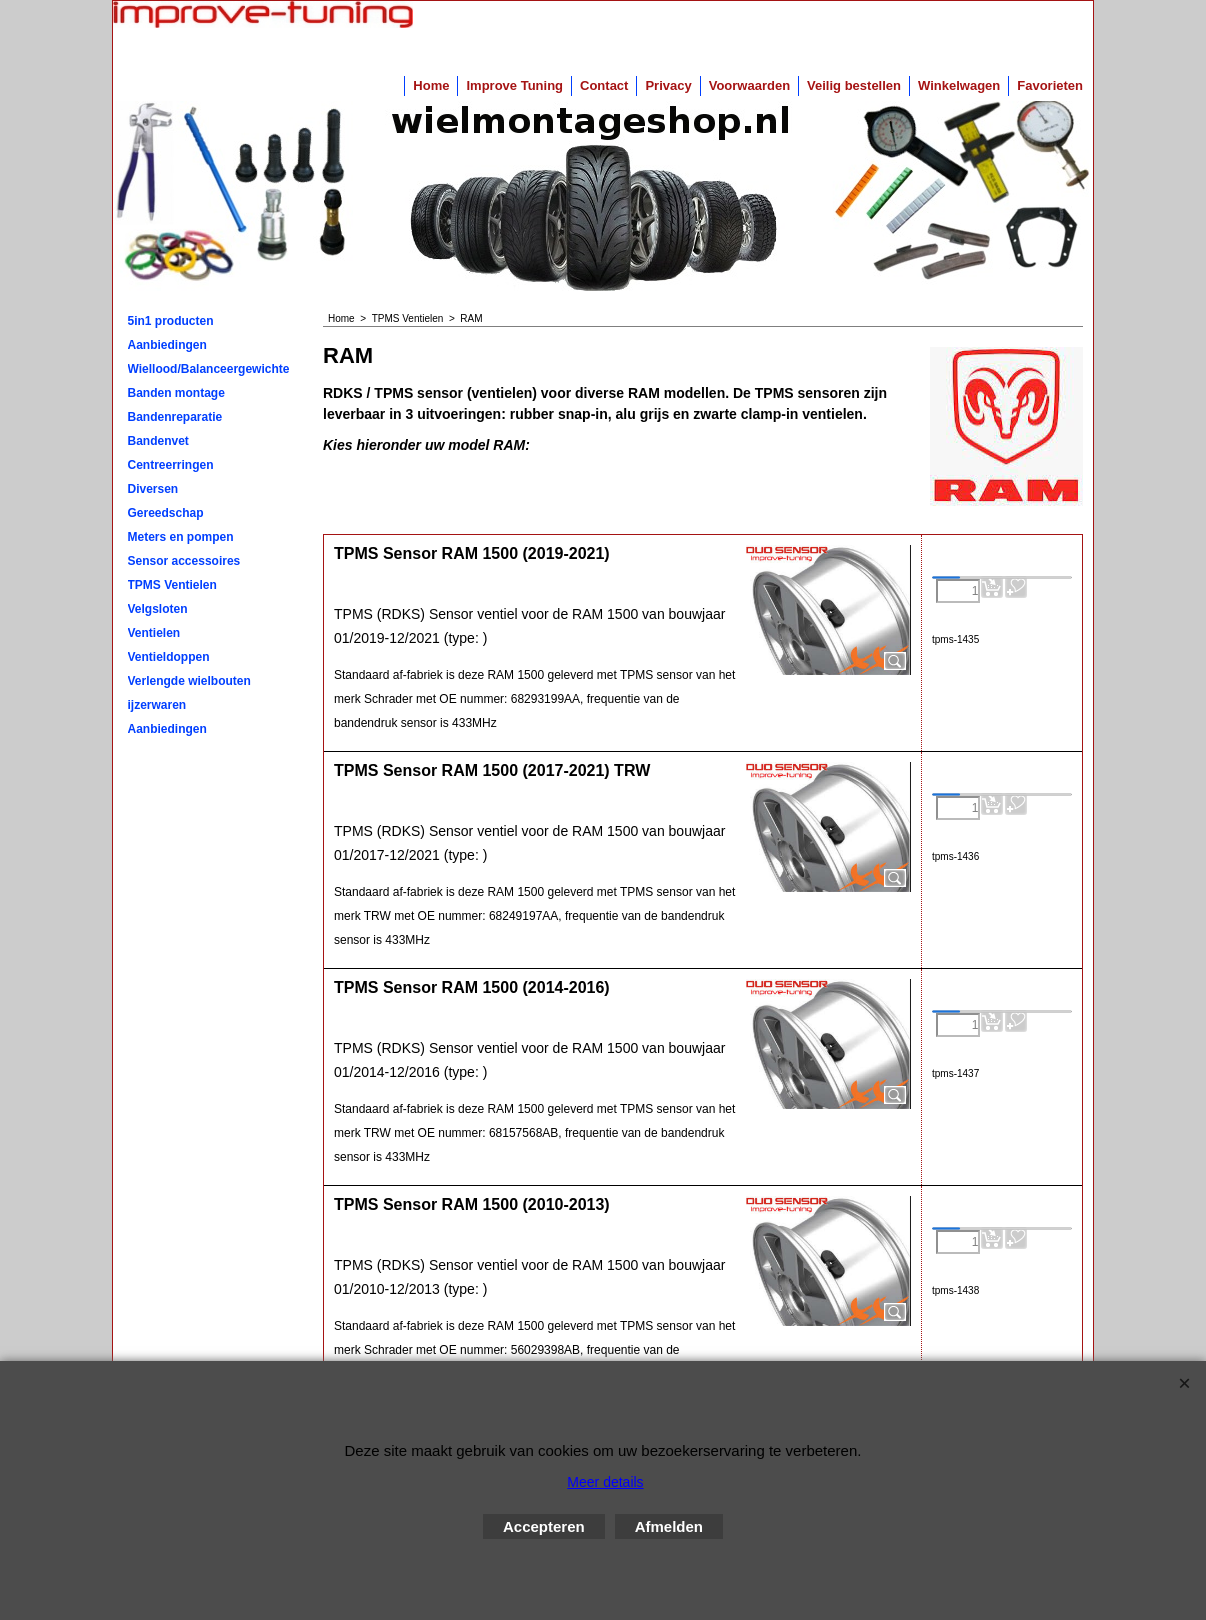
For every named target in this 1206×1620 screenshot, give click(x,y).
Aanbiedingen (167, 345)
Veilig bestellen (854, 85)
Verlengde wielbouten (189, 681)
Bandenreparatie (175, 417)
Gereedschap (166, 513)
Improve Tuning (514, 85)
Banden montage (176, 393)
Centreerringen (171, 465)
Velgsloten (158, 609)
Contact (604, 85)
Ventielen (154, 633)
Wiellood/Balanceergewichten (209, 369)
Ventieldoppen (169, 657)
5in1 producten (171, 321)
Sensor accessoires (184, 561)
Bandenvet (158, 441)
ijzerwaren (157, 705)
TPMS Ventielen (172, 585)
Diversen (153, 489)
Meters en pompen (181, 537)
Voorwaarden (749, 85)
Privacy (668, 85)
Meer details (605, 1482)
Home (431, 85)
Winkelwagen (959, 85)
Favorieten (1050, 85)
